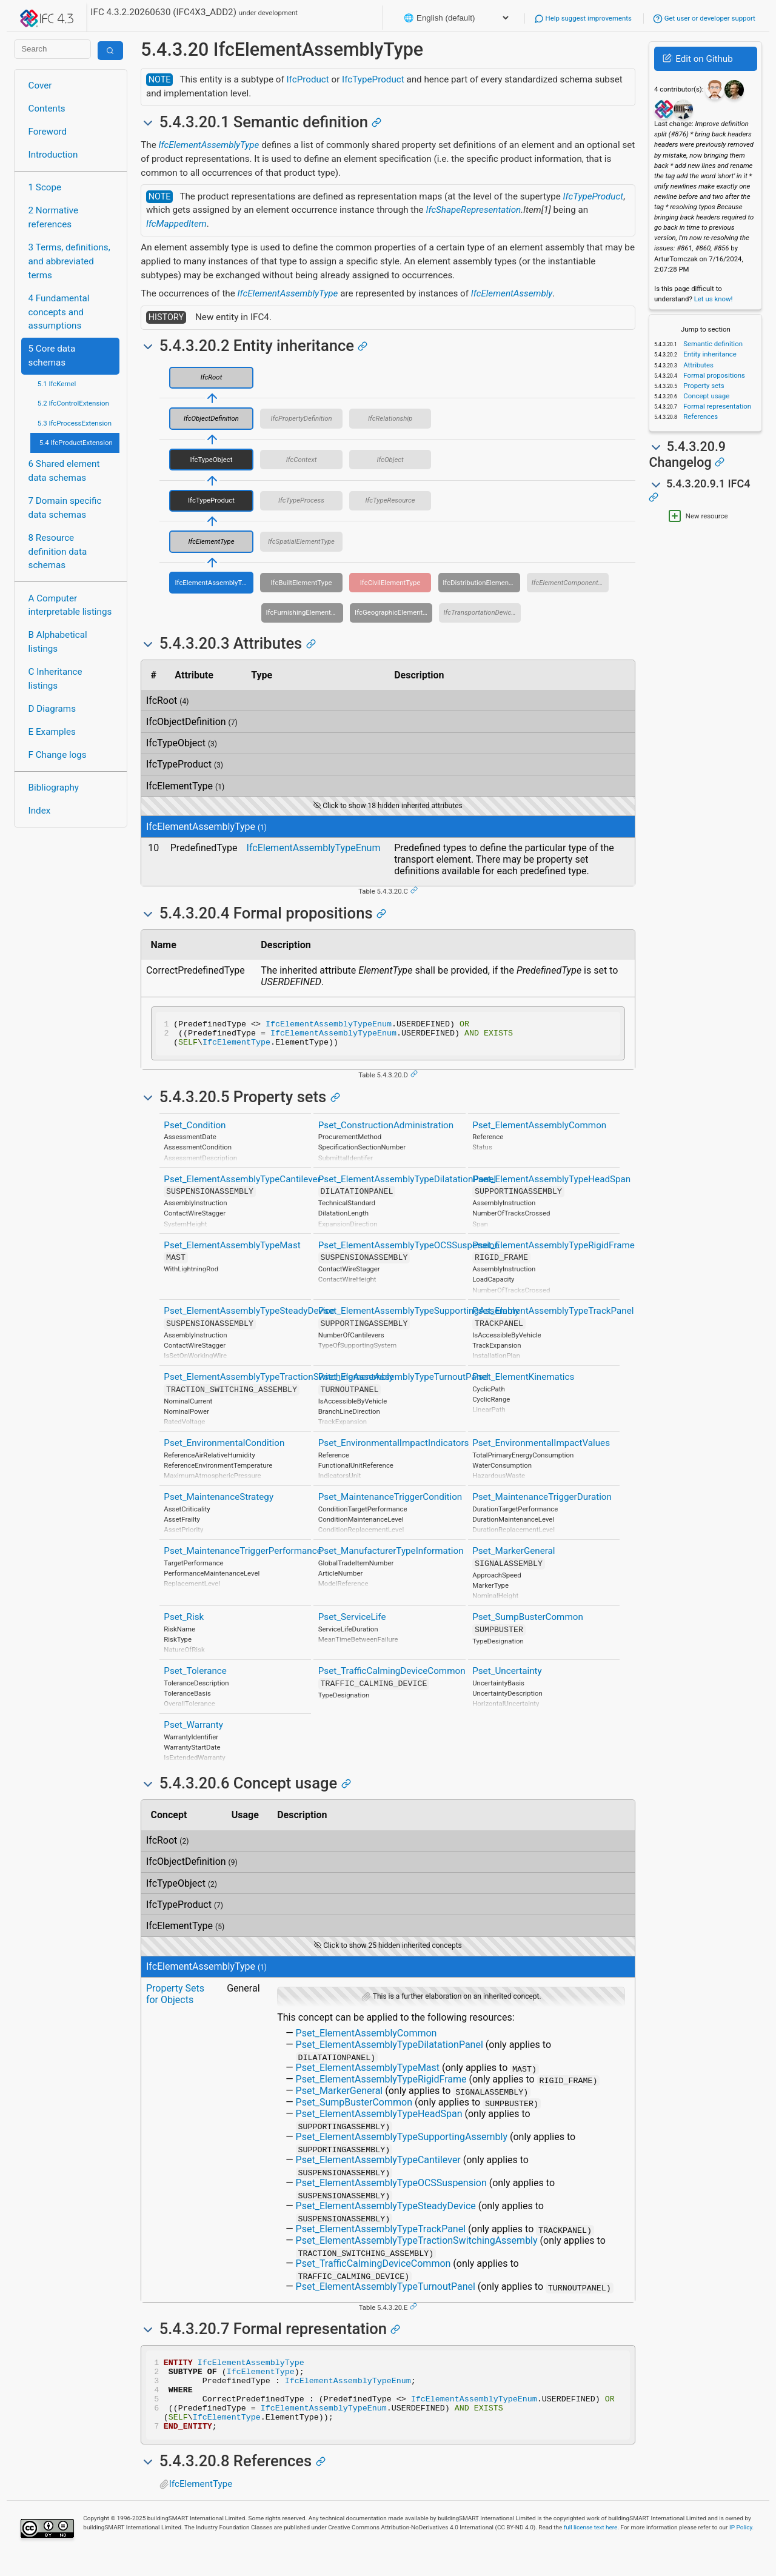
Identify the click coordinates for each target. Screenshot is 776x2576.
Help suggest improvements (583, 18)
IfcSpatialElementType (301, 541)
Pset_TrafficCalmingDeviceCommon (392, 1676)
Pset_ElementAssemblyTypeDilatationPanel (407, 1184)
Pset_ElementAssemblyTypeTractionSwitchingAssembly (278, 1382)
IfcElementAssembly (511, 293)
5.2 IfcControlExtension (73, 403)
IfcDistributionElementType (481, 582)
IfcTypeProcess (301, 500)
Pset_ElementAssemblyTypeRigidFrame (553, 1250)
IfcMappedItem (176, 223)
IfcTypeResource (390, 500)
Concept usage (705, 396)
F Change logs (57, 754)
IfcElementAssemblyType (209, 144)
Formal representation (716, 406)
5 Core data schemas (52, 355)
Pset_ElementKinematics (523, 1382)
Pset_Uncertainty (507, 1676)
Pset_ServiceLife (352, 1622)
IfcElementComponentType (570, 582)
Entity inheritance (708, 354)
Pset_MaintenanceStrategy (218, 1502)
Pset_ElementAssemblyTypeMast (232, 1250)
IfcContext (301, 459)
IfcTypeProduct (373, 79)
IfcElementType (211, 541)
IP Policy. (741, 2547)
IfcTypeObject (211, 459)
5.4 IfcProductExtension (76, 442)
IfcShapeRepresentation (473, 209)
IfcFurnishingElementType (304, 612)
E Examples (52, 731)
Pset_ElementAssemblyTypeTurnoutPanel (403, 1382)
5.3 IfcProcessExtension (75, 423)
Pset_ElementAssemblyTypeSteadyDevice (249, 1316)
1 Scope (45, 187)
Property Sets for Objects (175, 1999)
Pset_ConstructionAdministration (385, 1130)
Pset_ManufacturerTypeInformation (391, 1556)
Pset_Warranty (193, 1730)
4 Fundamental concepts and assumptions (59, 312)
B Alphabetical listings (57, 641)
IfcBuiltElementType (301, 582)
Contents (46, 108)
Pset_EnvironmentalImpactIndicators (393, 1448)
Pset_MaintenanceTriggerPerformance (242, 1556)
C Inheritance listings (55, 678)
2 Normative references (53, 217)
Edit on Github (697, 58)
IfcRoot (211, 377)
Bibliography (53, 787)
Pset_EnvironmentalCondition (224, 1448)
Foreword (47, 131)
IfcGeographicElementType (393, 612)
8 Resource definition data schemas (57, 551)
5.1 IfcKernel (57, 384)
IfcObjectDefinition (211, 418)
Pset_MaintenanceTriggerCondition (390, 1502)
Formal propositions (712, 375)
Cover (40, 85)
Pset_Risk (184, 1622)
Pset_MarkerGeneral (513, 1556)
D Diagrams (52, 708)
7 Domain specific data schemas (65, 507)
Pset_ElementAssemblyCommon (539, 1130)
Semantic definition (712, 344)
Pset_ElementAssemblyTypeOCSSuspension (409, 1250)
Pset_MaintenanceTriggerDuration (542, 1502)
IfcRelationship (390, 418)
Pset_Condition (195, 1130)
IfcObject (390, 459)
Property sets (702, 385)
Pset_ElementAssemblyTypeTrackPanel (553, 1316)
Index (39, 810)
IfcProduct (307, 79)
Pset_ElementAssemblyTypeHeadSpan (551, 1184)
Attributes (697, 365)
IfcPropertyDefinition (301, 418)
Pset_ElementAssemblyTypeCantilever (242, 1184)
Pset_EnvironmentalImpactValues (541, 1448)
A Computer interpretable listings (70, 605)
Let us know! (713, 299)
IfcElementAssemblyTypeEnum (314, 848)
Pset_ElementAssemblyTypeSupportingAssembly (419, 1316)
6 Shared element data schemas (64, 470)
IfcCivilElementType (390, 582)
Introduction (53, 154)
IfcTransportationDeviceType (482, 612)
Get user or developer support (704, 18)
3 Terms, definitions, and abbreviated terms (69, 261)
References (699, 416)
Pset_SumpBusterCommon (527, 1622)
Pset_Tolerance (195, 1676)
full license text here (591, 2547)
